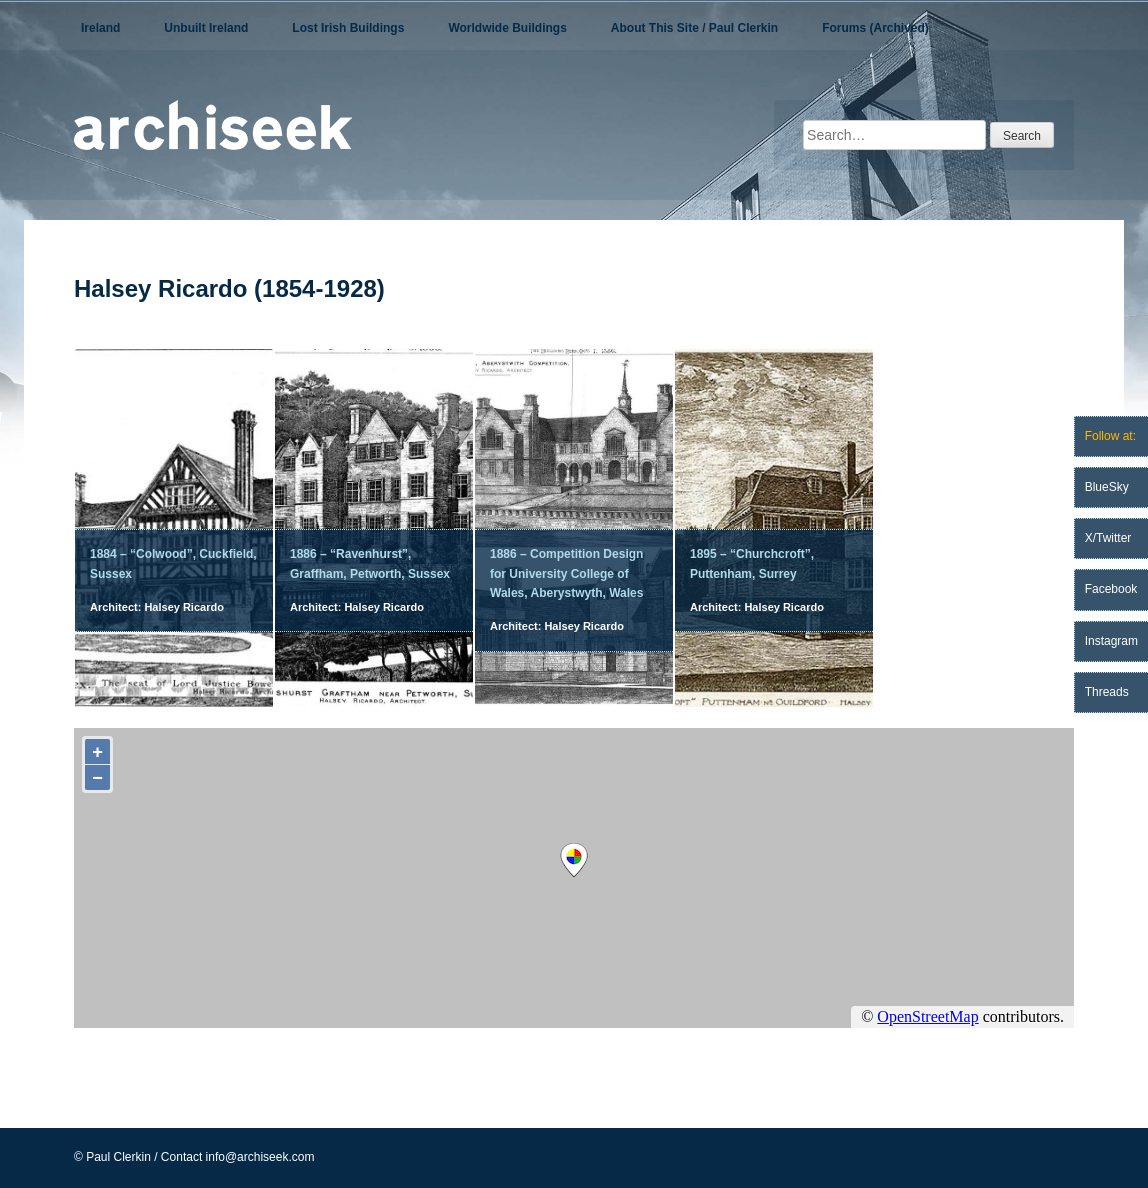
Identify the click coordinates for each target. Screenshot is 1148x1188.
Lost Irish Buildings (348, 28)
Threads (1107, 692)
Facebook (1111, 589)
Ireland (100, 28)
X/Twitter (1108, 538)
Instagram (1111, 641)
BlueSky (1107, 487)
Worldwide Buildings (507, 28)
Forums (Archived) (875, 28)
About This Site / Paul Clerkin (694, 28)
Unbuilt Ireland (206, 28)
